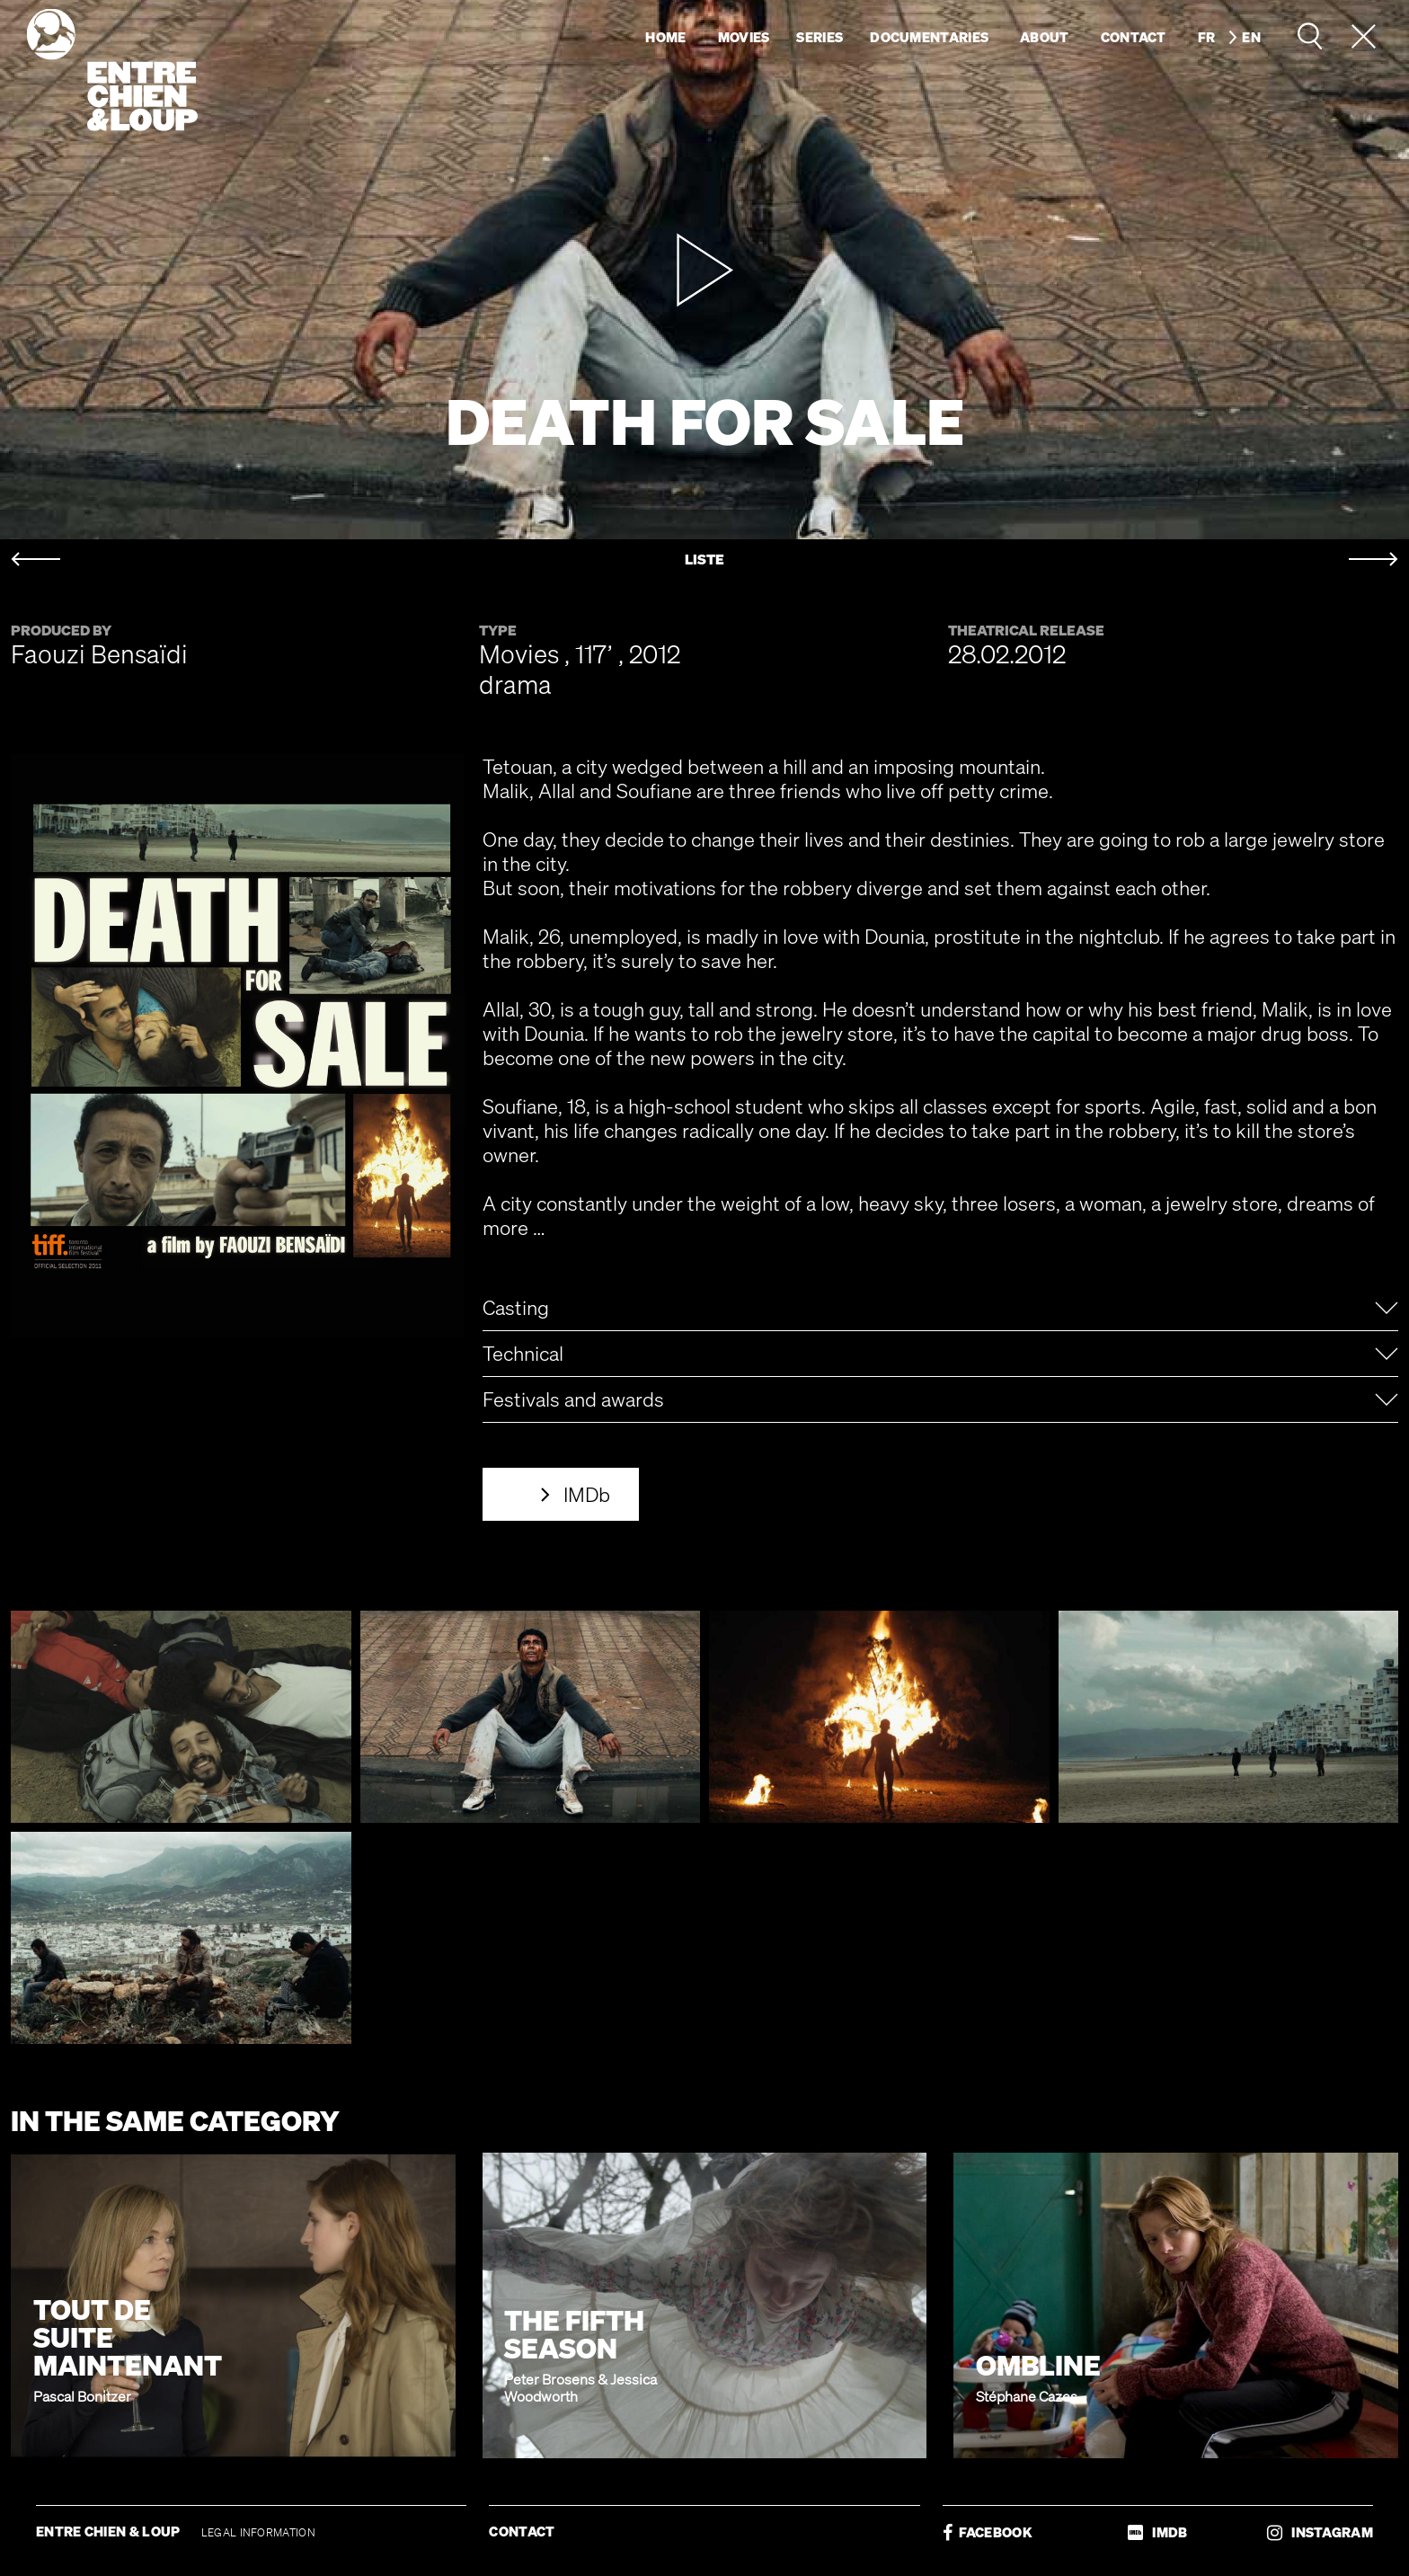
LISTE (704, 559)
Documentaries (929, 37)
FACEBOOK (987, 2532)
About (1044, 37)
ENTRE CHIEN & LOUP (109, 2531)
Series (819, 37)
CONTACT (521, 2531)
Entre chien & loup (112, 70)
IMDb (586, 1494)
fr (1207, 37)
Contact (1133, 37)
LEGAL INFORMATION (258, 2532)
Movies (744, 37)
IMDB (1157, 2532)
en (1251, 37)
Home (665, 37)
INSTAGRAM (1320, 2532)
